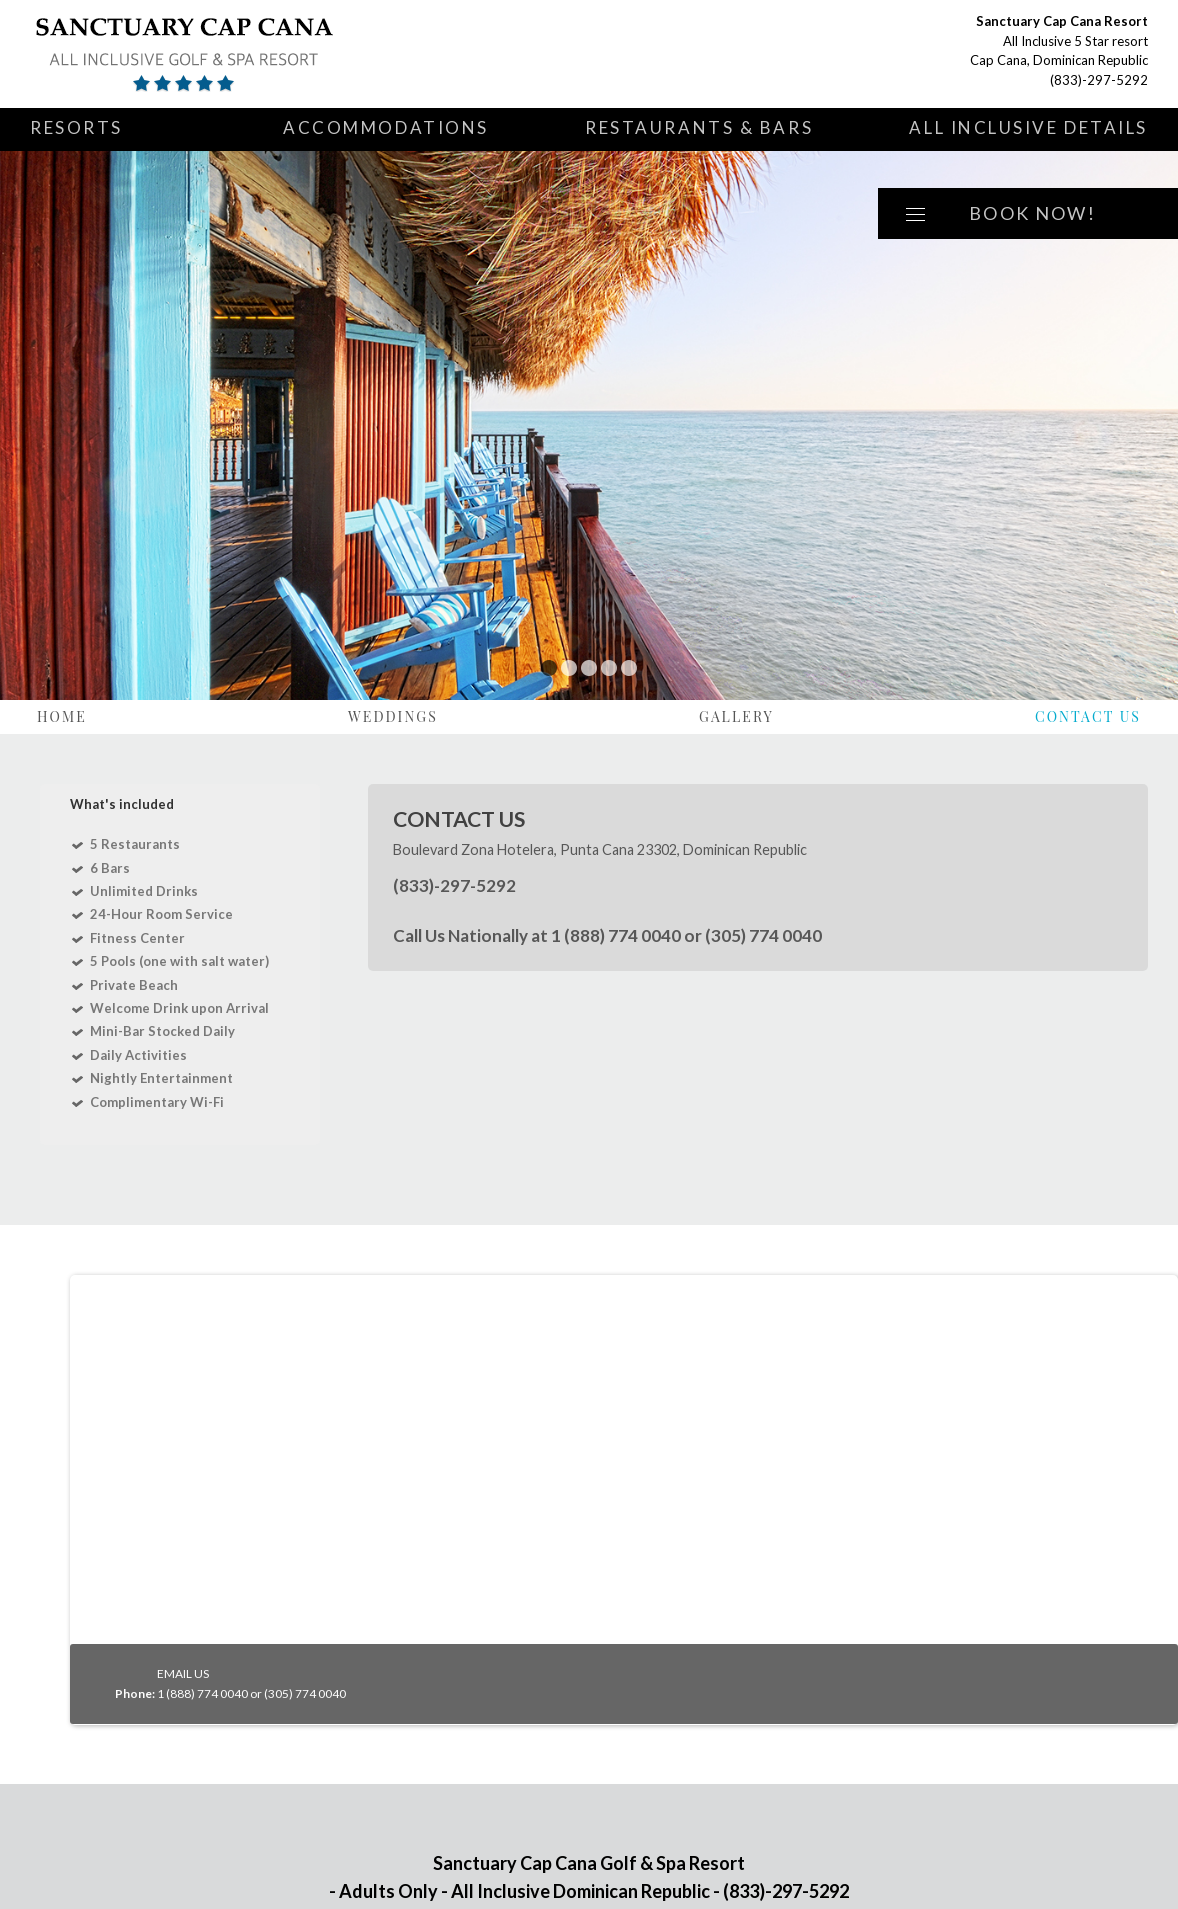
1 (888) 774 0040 (616, 935)
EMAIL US (183, 1673)
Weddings (393, 716)
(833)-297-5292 (1099, 80)
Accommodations (386, 127)
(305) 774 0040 (763, 935)
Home (62, 716)
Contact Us (1088, 716)
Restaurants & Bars (699, 127)
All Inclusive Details (1028, 127)
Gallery (736, 716)
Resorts (76, 127)
